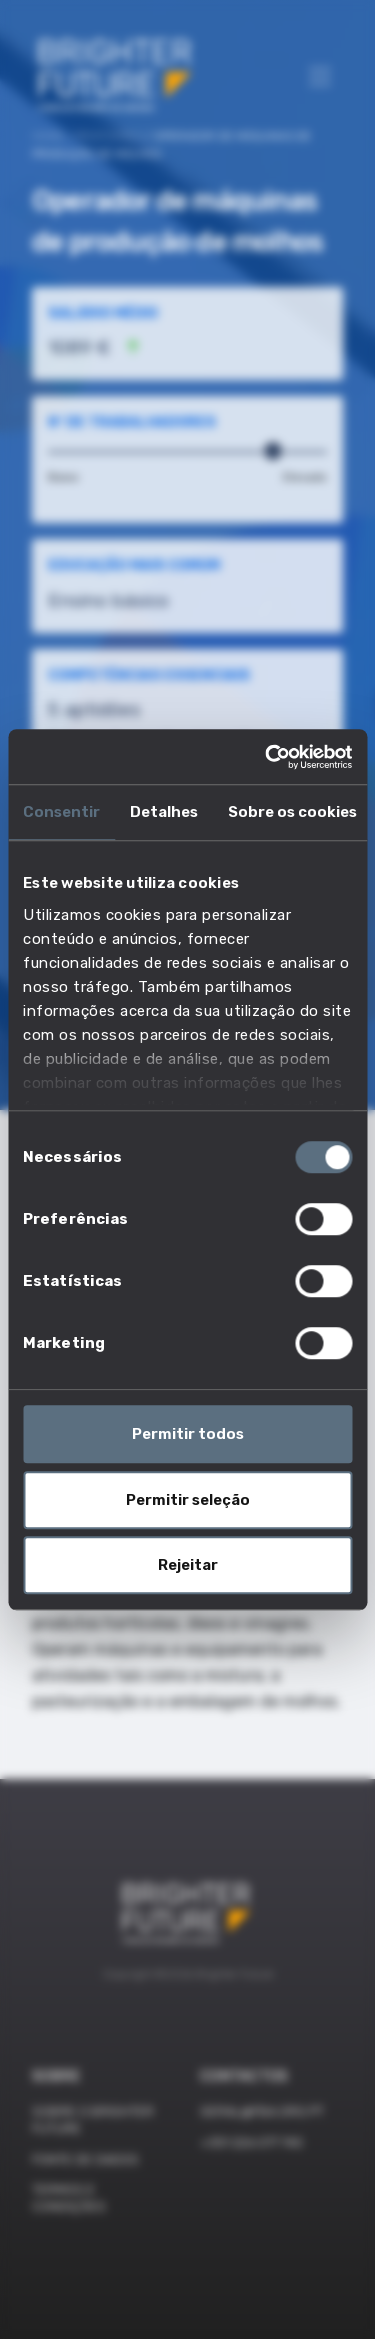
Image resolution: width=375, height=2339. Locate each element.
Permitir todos (188, 1434)
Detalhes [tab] (164, 812)
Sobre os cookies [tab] (292, 812)
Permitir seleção (188, 1500)
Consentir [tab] (61, 812)
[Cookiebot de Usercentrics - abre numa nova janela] (267, 757)
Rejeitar (188, 1565)
